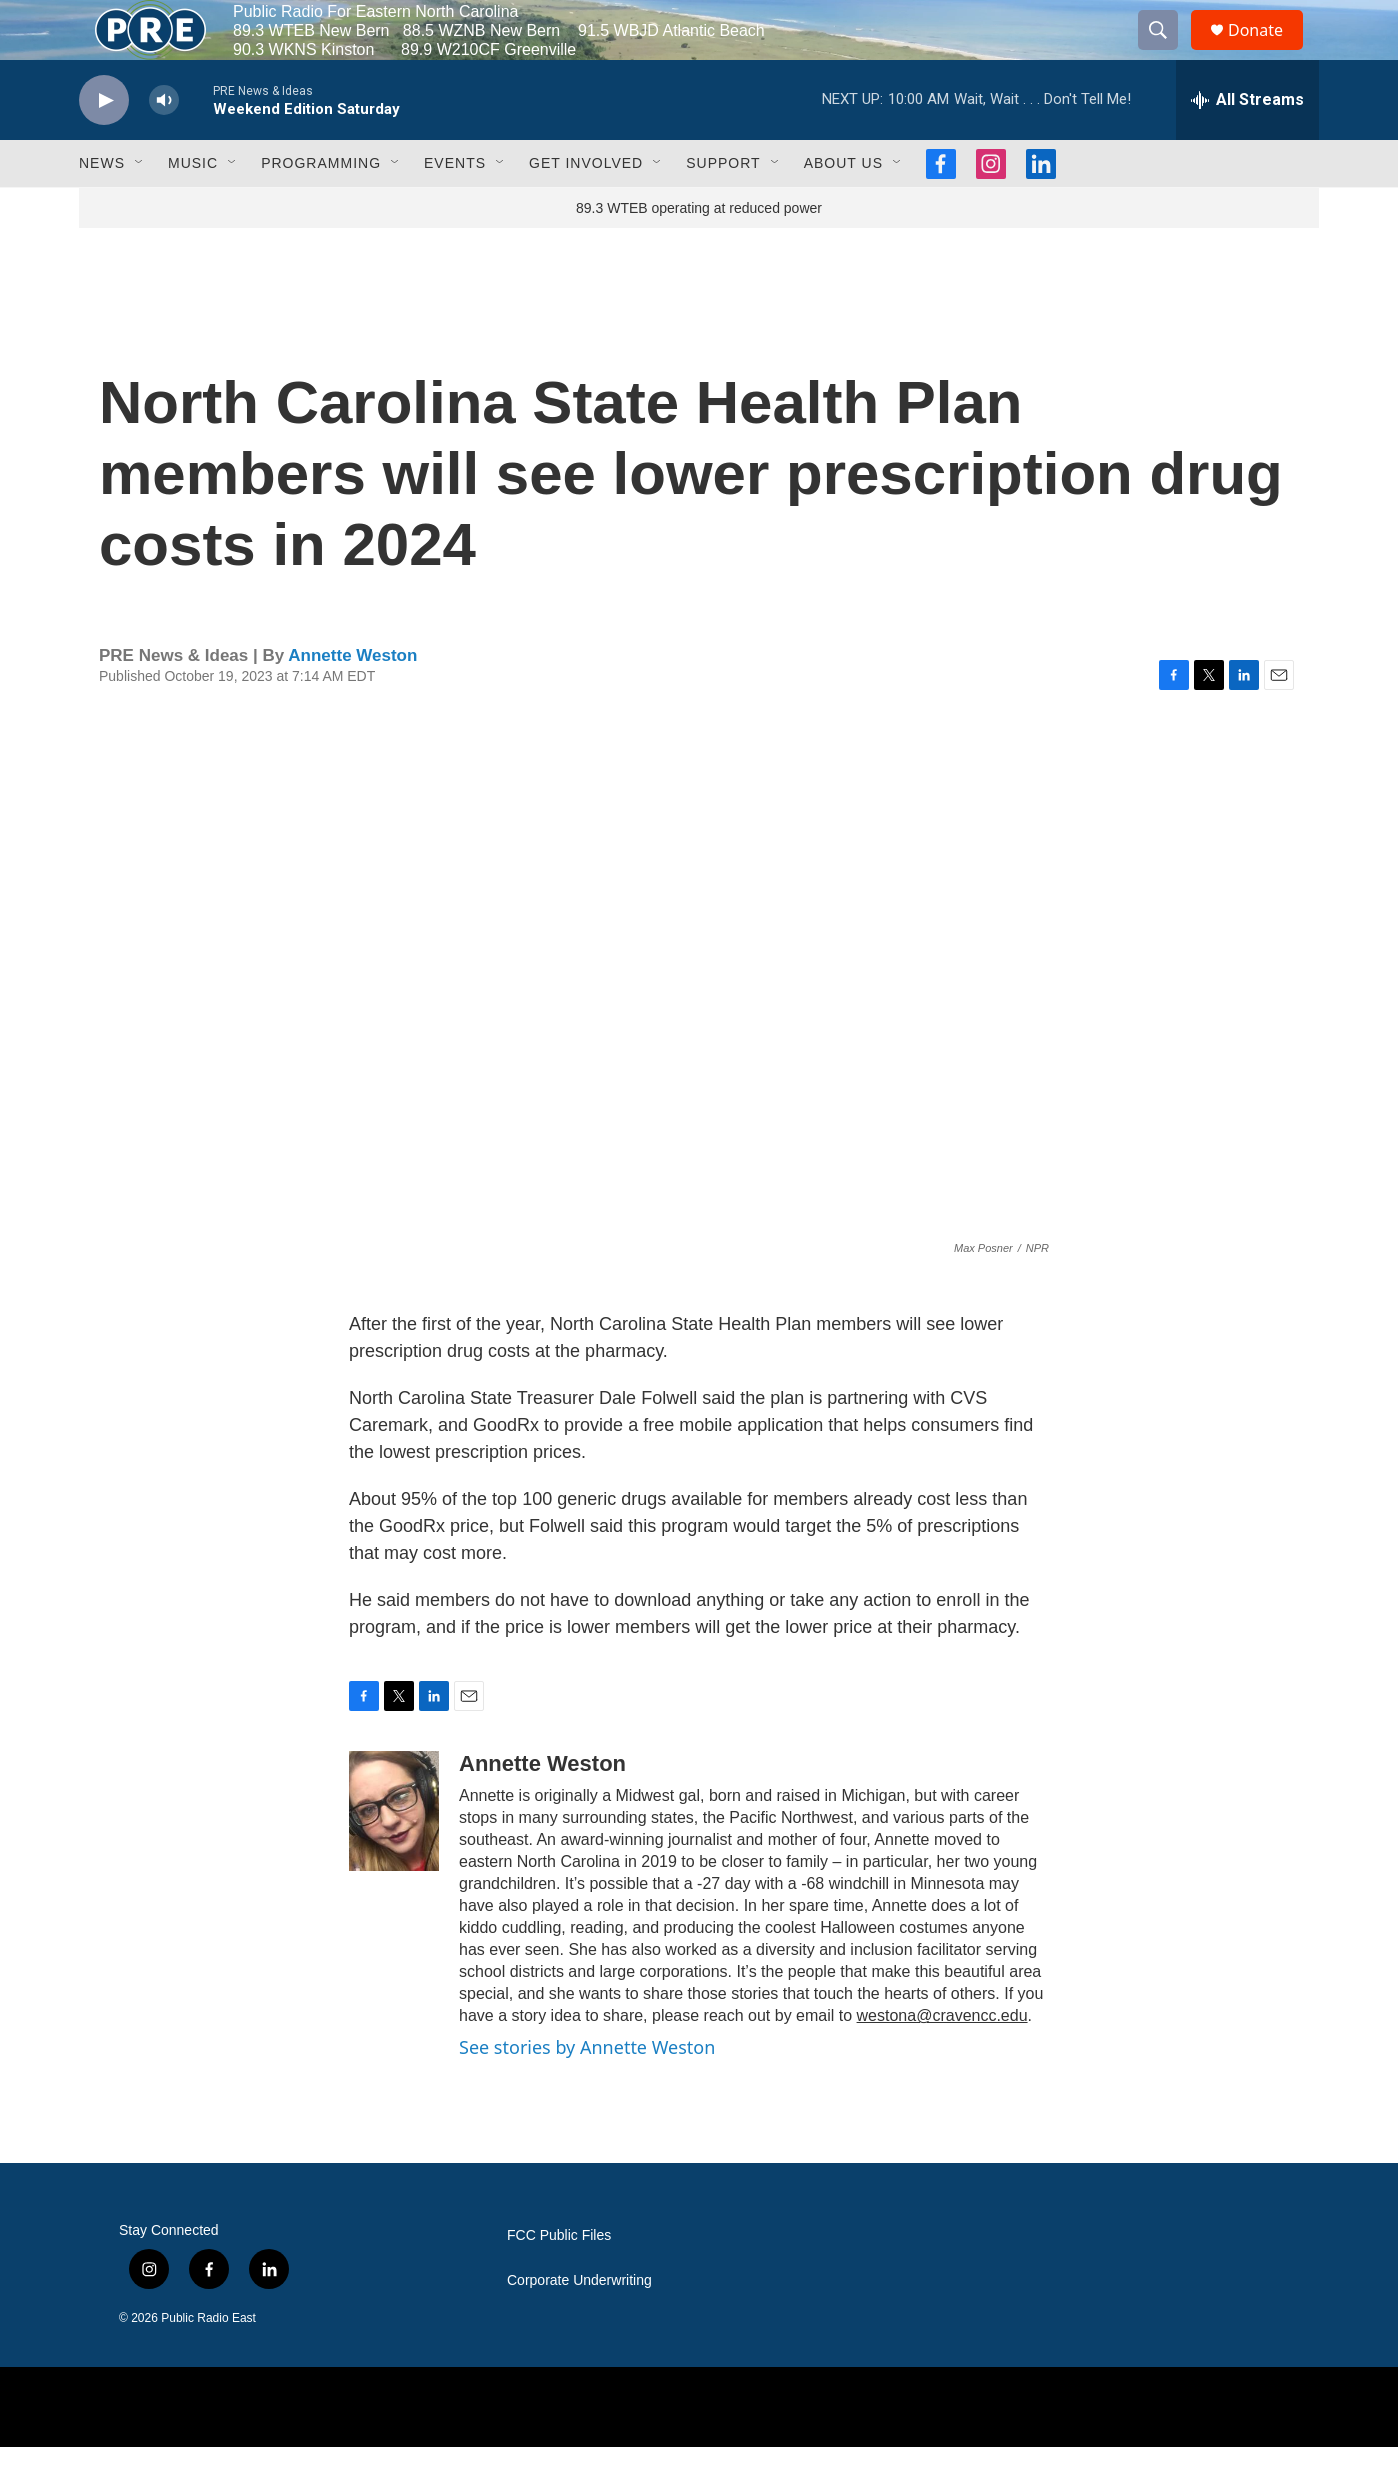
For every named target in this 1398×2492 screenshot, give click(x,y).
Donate (1268, 52)
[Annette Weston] (394, 1856)
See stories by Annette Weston (587, 2092)
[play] (104, 145)
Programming (321, 208)
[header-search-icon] (1167, 53)
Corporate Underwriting (579, 2325)
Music (193, 208)
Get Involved (586, 208)
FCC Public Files (559, 2280)
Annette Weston (352, 700)
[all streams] (1247, 145)
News (102, 208)
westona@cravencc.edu (942, 2060)
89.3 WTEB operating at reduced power (699, 253)
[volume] (164, 145)
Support (723, 208)
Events (455, 208)
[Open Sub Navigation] (140, 208)
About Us (843, 208)
